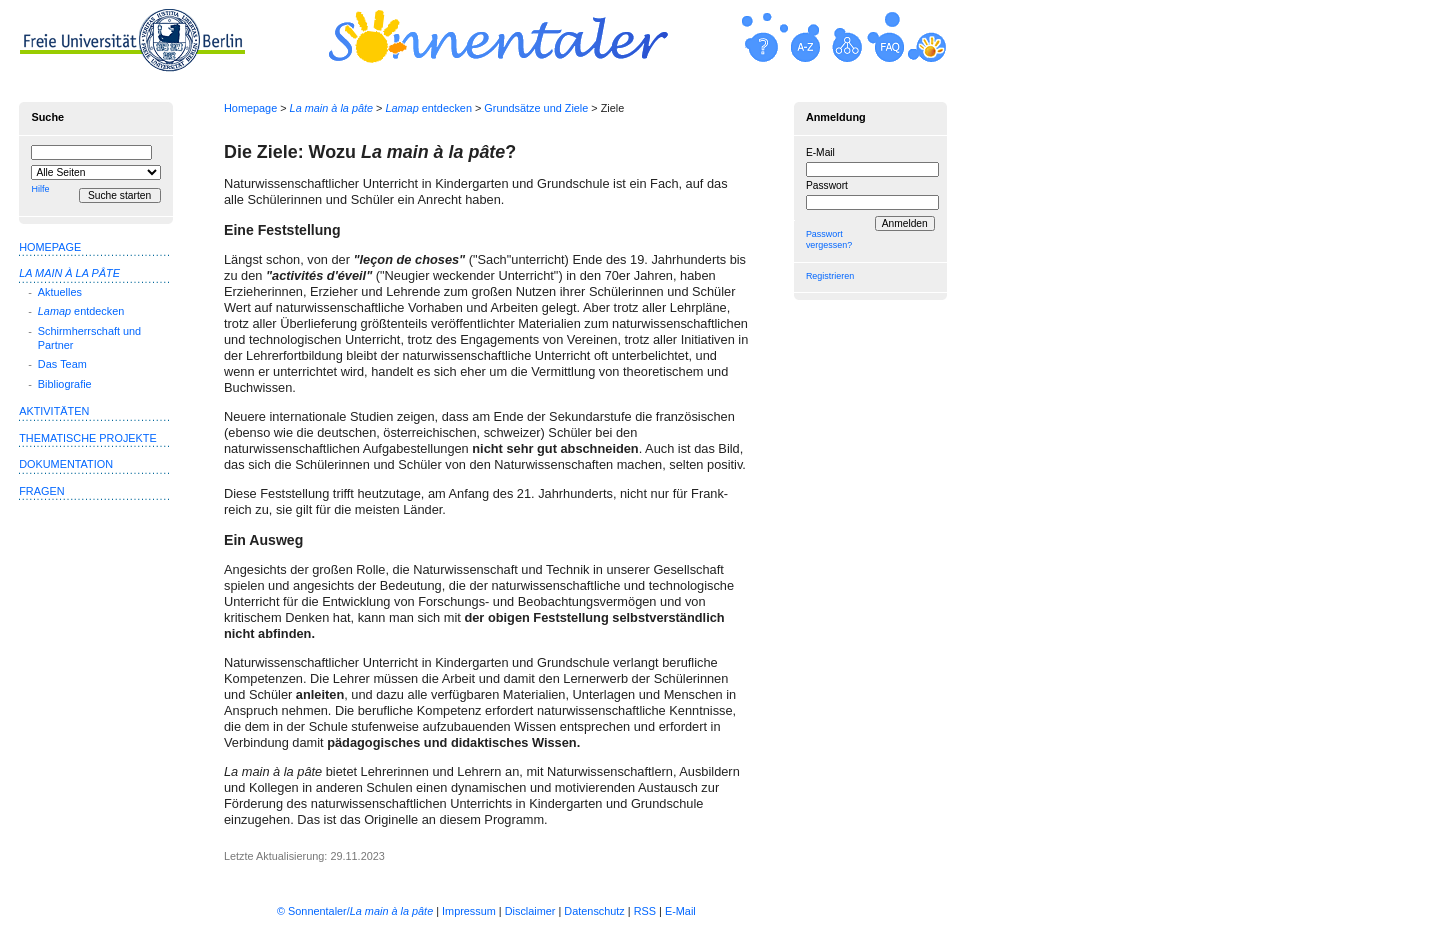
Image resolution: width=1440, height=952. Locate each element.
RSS (645, 911)
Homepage (250, 108)
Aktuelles (60, 292)
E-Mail (820, 152)
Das (62, 364)
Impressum (469, 911)
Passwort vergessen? (829, 239)
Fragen (41, 491)
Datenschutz (594, 911)
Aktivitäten (54, 411)
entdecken (428, 108)
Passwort (827, 185)
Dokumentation (66, 464)
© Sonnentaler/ (355, 911)
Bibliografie (65, 384)
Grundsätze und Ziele (536, 108)
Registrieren (830, 276)
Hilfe (40, 189)
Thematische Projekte (88, 438)
